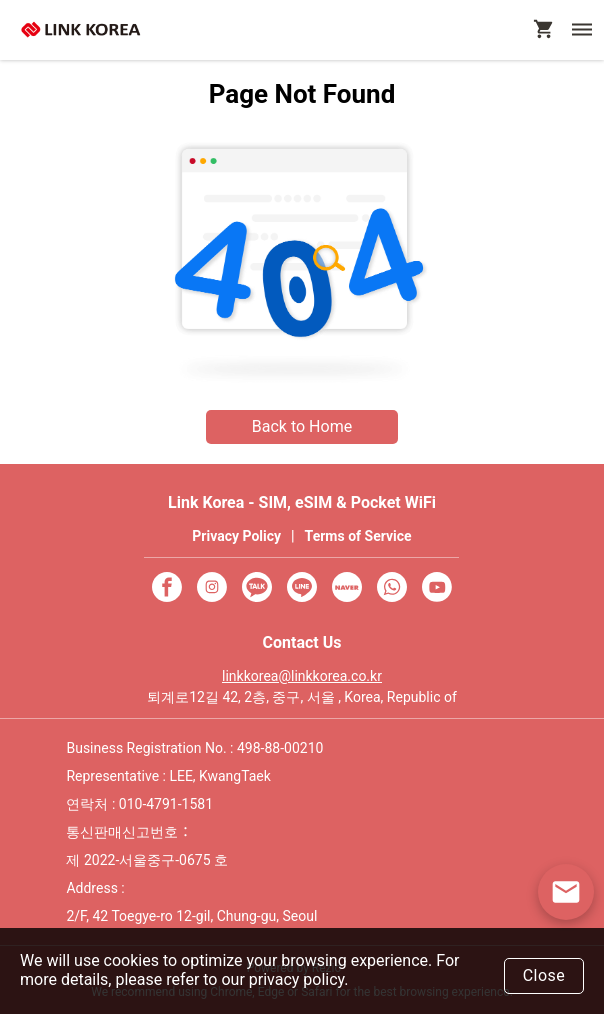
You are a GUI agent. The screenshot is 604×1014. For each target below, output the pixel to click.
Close (544, 975)
